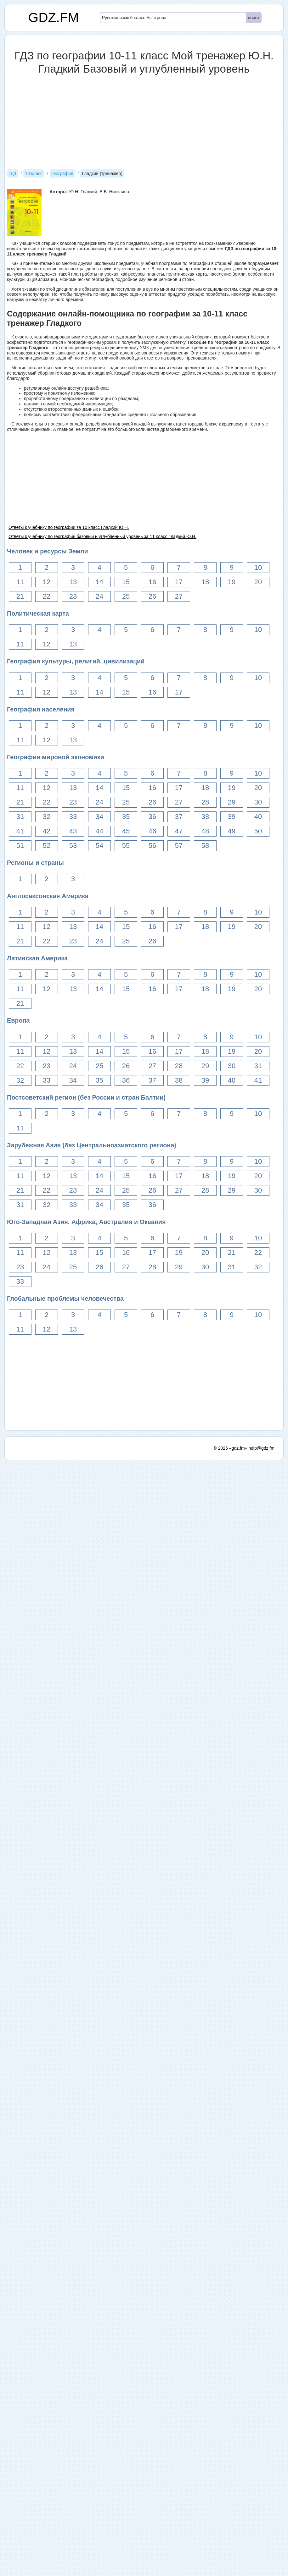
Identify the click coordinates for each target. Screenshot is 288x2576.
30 (258, 802)
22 (46, 596)
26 (152, 596)
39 (231, 817)
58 (205, 845)
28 (205, 802)
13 (73, 582)
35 (126, 817)
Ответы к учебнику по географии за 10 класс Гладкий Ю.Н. (68, 527)
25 (126, 596)
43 (73, 831)
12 (46, 582)
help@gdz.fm (261, 1448)
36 (152, 817)
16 (152, 582)
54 (99, 845)
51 (20, 845)
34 (99, 817)
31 (20, 817)
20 (258, 582)
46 (152, 831)
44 (99, 831)
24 (99, 596)
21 (20, 596)
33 (73, 817)
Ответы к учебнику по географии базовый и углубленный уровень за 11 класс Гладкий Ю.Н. (102, 536)
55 (126, 845)
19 (231, 582)
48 (205, 831)
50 (258, 831)
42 (46, 831)
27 (179, 596)
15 (126, 582)
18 (205, 582)
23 (73, 596)
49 (231, 831)
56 (152, 845)
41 (20, 831)
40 (258, 817)
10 (258, 567)
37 (179, 817)
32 (46, 817)
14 (99, 582)
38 (205, 817)
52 (46, 845)
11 (20, 582)
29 (231, 802)
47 (179, 831)
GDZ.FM (53, 17)
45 (126, 831)
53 (73, 845)
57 (179, 845)
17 (179, 582)
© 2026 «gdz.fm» (230, 1448)
